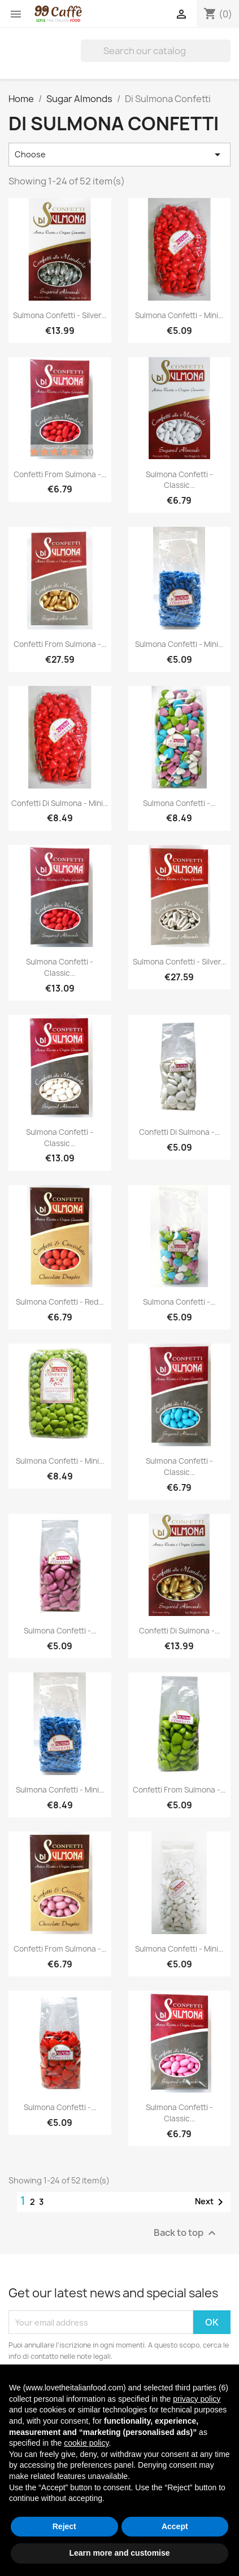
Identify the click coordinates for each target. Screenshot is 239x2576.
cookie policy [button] (86, 2442)
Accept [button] (175, 2526)
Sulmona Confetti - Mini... (179, 315)
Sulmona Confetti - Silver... (59, 315)
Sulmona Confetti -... (179, 803)
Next (211, 2202)
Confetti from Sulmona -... (60, 474)
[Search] (156, 50)
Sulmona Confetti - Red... (59, 1302)
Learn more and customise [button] (119, 2552)
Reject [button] (64, 2526)
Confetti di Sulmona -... (179, 1132)
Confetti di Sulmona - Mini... (59, 803)
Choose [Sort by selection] (119, 154)
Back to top (186, 2233)
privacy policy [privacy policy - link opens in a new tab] (196, 2398)
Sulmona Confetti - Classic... (179, 480)
